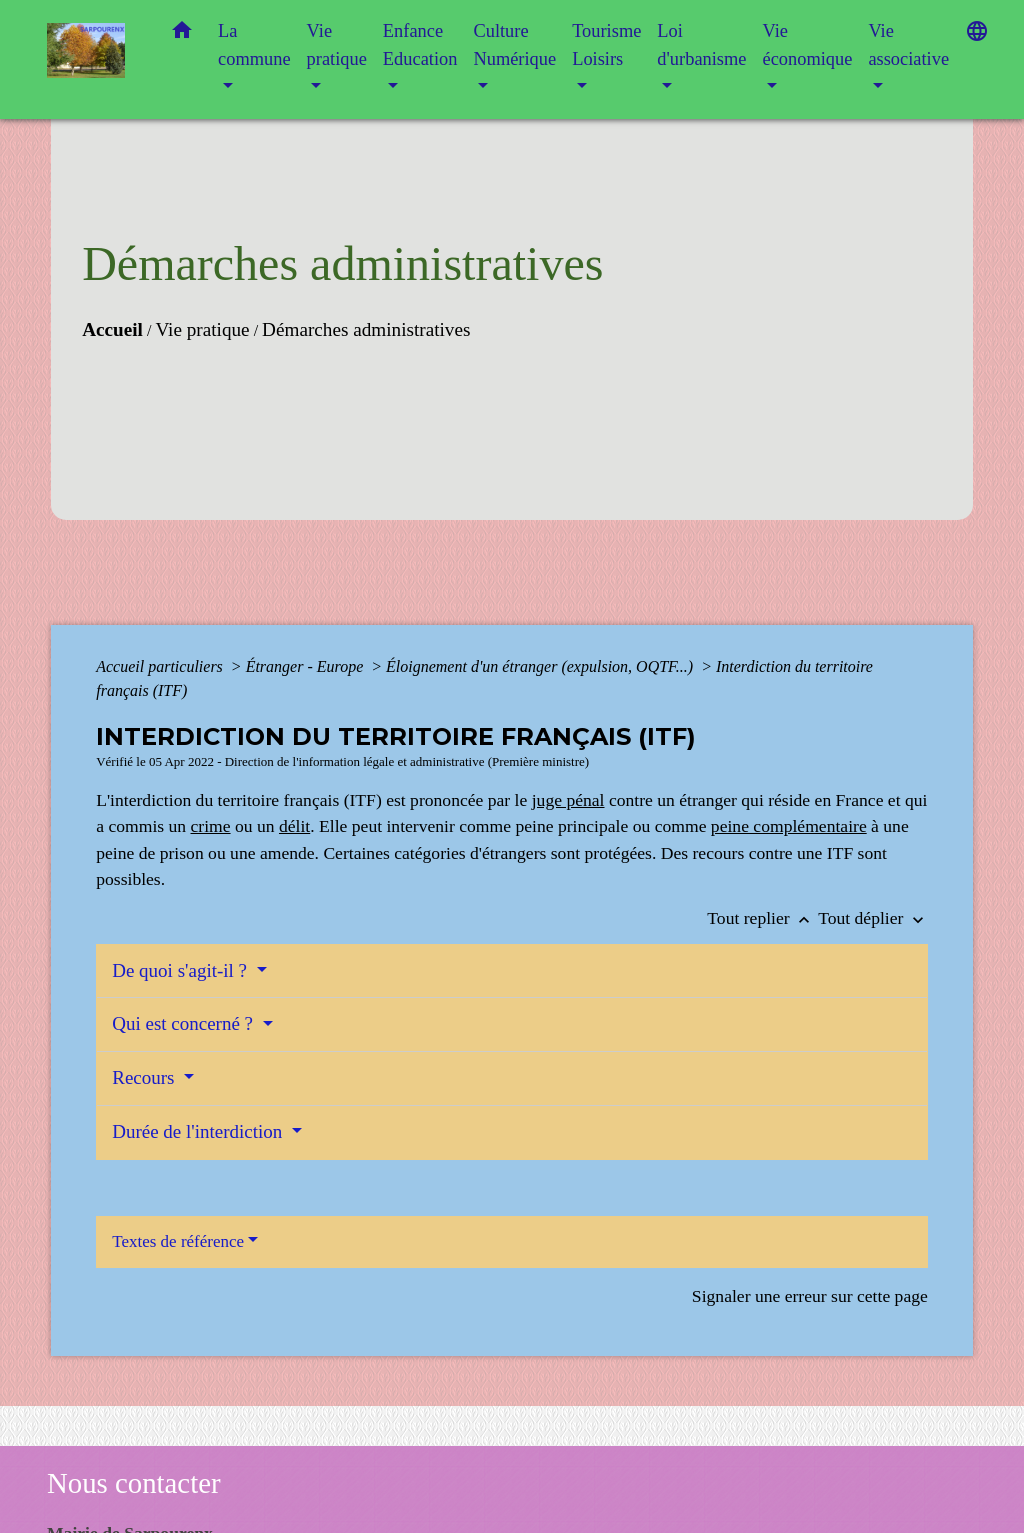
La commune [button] (254, 45)
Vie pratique (202, 329)
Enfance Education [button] (420, 45)
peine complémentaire (789, 826)
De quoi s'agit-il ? (182, 970)
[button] (182, 34)
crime (211, 826)
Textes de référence (178, 1241)
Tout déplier (873, 918)
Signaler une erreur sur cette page (810, 1296)
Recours (145, 1077)
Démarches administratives (366, 329)
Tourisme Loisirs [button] (606, 45)
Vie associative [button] (908, 45)
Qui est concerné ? (185, 1023)
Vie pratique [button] (337, 45)
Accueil (112, 329)
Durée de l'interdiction (199, 1131)
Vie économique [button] (807, 45)
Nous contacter (134, 1483)
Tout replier (762, 918)
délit (294, 826)
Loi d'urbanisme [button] (701, 45)
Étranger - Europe (307, 666)
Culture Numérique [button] (514, 45)
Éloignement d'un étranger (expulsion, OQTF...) (541, 666)
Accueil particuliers (161, 666)
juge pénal (568, 800)
